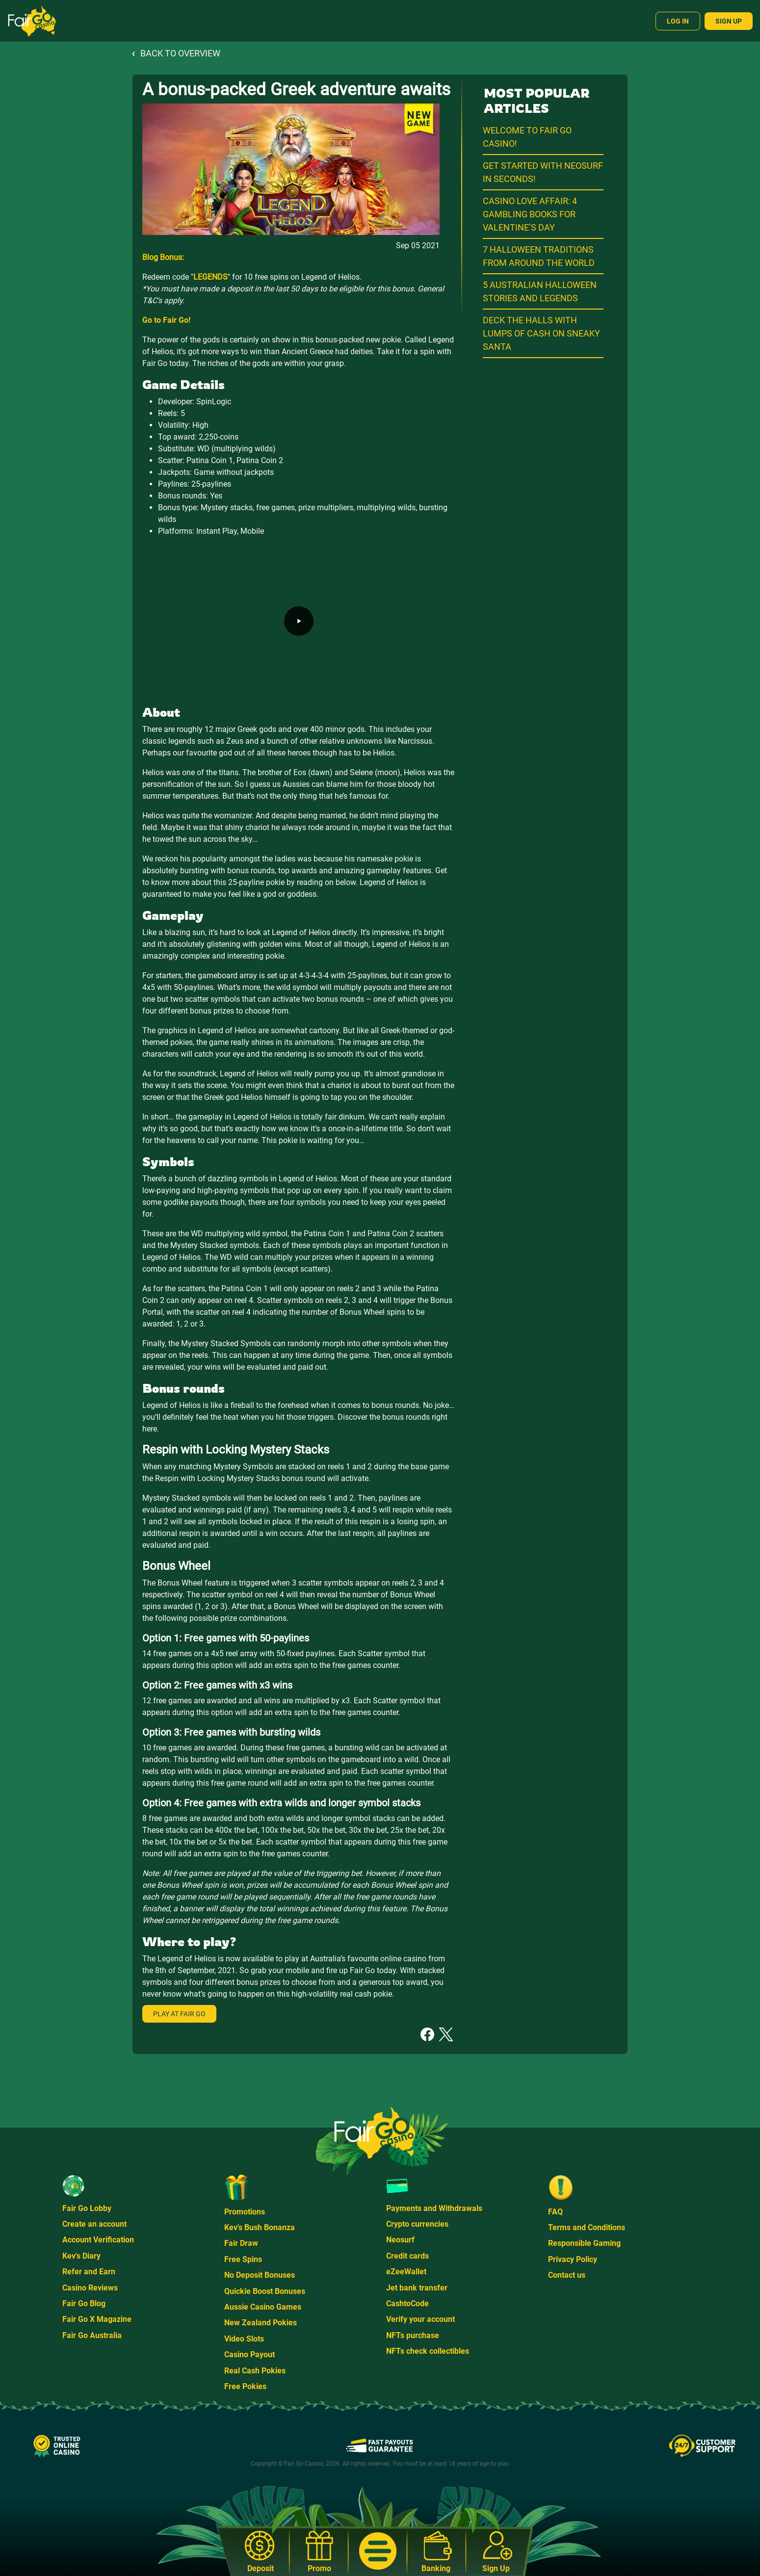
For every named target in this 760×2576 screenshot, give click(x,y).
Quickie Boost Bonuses (264, 2291)
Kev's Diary (81, 2256)
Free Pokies (245, 2386)
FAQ (555, 2211)
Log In (678, 21)
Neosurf (400, 2239)
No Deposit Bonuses (259, 2275)
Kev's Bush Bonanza (259, 2227)
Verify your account (420, 2319)
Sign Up (728, 21)
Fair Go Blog (83, 2303)
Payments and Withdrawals (434, 2208)
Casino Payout (249, 2354)
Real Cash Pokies (255, 2370)
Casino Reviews (90, 2287)
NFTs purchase (412, 2335)
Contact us (566, 2275)
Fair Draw (241, 2243)
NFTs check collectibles (427, 2351)
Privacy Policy (572, 2259)
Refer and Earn (88, 2271)
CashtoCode (407, 2303)
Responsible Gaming (584, 2243)
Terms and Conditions (586, 2227)
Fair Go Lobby (86, 2208)
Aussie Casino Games (262, 2307)
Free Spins (243, 2259)
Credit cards (407, 2256)
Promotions (244, 2211)
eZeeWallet (406, 2271)
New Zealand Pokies (260, 2322)
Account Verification (98, 2239)
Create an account (94, 2224)
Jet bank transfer (416, 2287)
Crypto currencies (417, 2224)
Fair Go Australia (92, 2335)
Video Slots (244, 2338)
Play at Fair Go (179, 2014)
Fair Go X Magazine (96, 2319)
